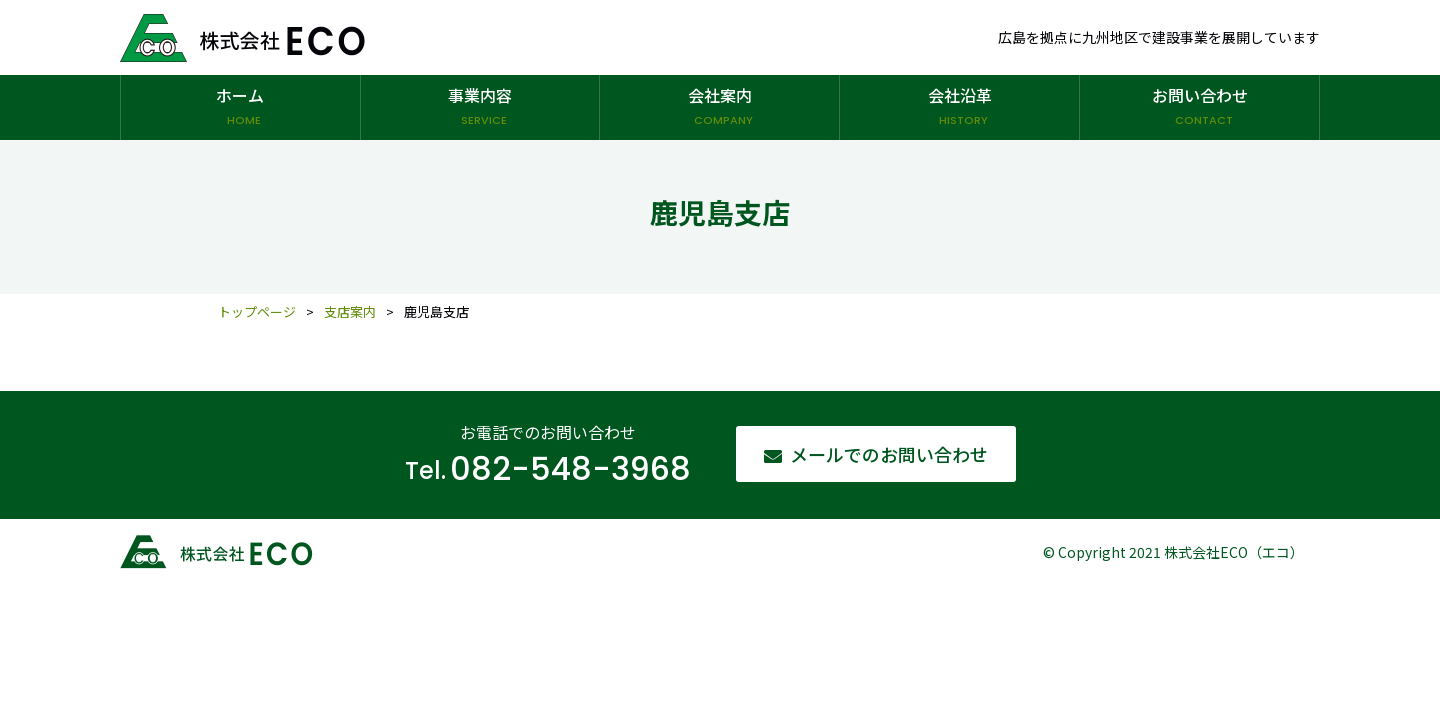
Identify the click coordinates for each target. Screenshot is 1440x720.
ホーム (240, 108)
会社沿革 (959, 108)
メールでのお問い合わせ (889, 454)
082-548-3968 (570, 469)
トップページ (257, 311)
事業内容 (480, 108)
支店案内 (350, 311)
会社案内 (719, 108)
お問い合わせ (1199, 108)
